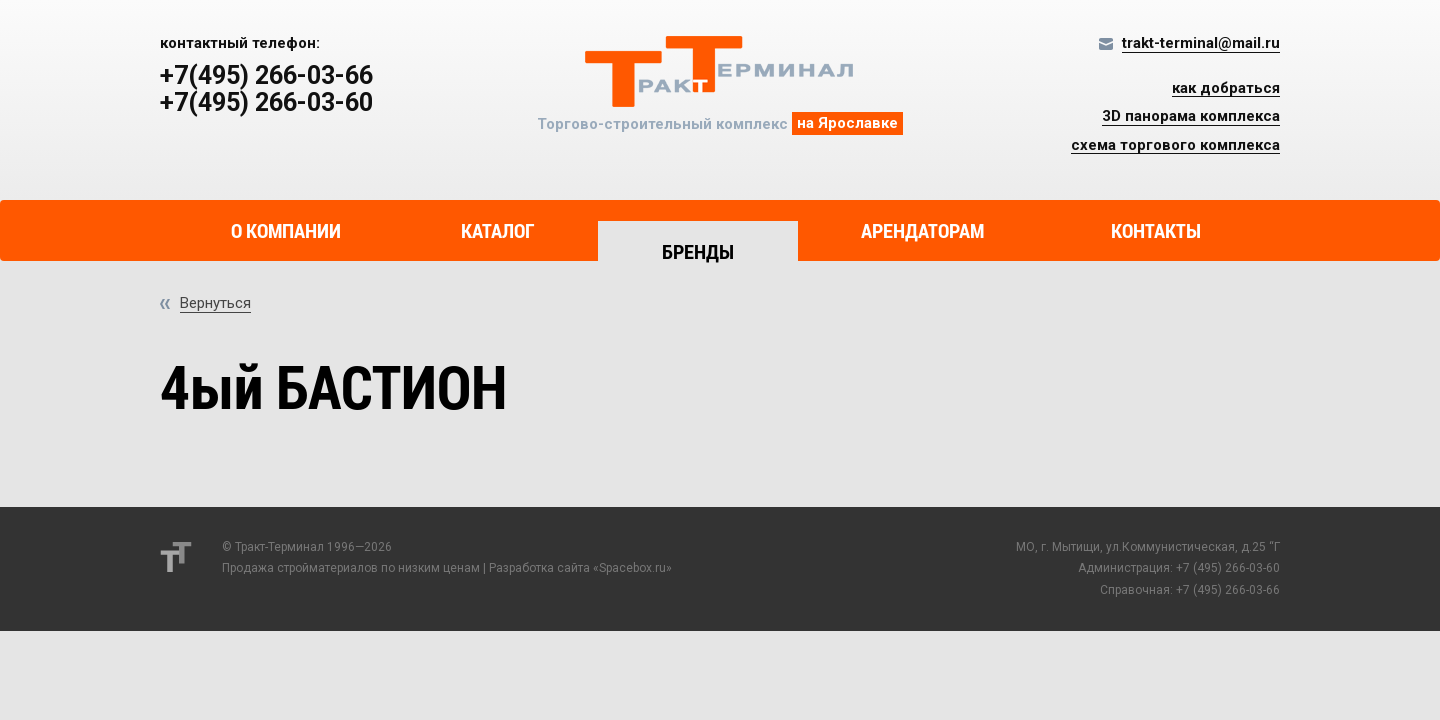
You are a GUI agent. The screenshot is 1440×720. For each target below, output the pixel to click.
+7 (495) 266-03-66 (1228, 590)
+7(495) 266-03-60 (266, 103)
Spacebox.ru (632, 568)
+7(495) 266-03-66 (266, 76)
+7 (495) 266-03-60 (1228, 568)
